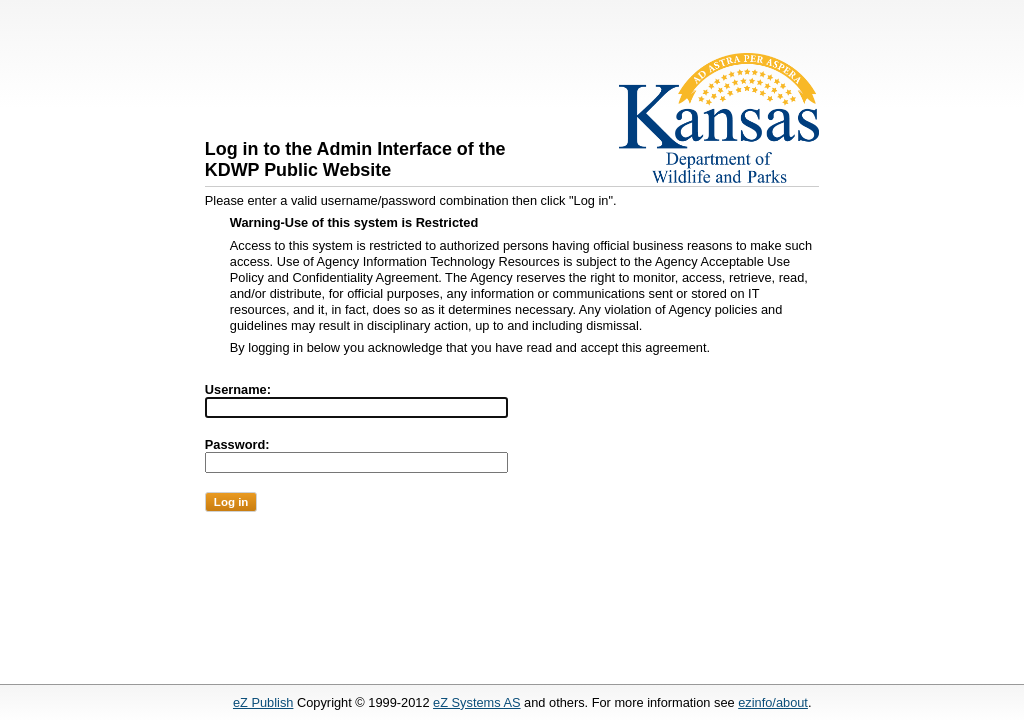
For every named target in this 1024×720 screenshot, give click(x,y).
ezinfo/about (773, 702)
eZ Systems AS (476, 702)
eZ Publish (263, 702)
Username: (238, 389)
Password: (237, 444)
